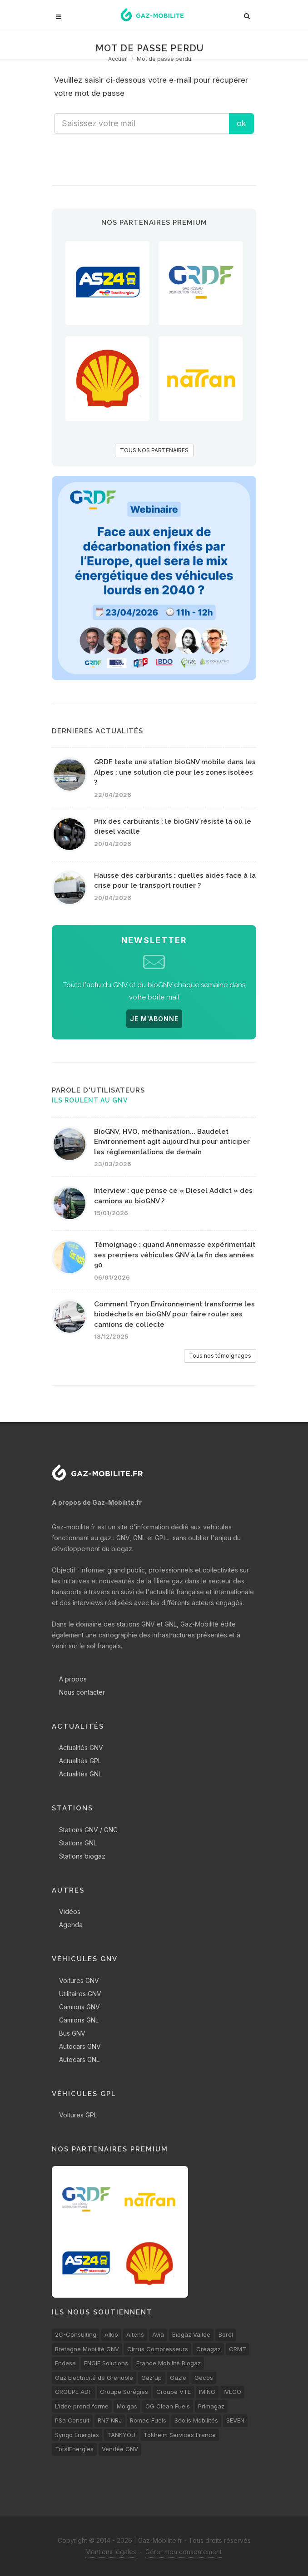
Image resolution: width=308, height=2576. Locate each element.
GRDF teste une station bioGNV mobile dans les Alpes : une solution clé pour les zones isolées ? (175, 772)
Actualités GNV (81, 1747)
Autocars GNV (80, 2046)
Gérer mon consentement (183, 2552)
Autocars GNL (79, 2059)
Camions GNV (79, 2007)
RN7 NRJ (110, 2420)
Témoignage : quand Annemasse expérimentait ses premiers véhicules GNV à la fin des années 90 (174, 1255)
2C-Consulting (75, 2334)
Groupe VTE (173, 2391)
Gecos (203, 2377)
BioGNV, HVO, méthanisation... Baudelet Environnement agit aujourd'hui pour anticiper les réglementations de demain (172, 1141)
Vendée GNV (120, 2448)
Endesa (65, 2363)
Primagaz (211, 2406)
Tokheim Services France (180, 2434)
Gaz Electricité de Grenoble (94, 2377)
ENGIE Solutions (106, 2363)
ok (241, 123)
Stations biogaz (82, 1856)
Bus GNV (72, 2033)
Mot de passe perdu (164, 58)
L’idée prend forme (82, 2406)
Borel (226, 2334)
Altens (135, 2334)
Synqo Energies (77, 2434)
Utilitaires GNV (80, 1994)
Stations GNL (78, 1843)
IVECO (232, 2391)
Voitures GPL (78, 2115)
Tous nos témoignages (220, 1355)
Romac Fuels (148, 2420)
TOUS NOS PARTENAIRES (154, 450)
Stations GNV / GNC (88, 1830)
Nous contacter (82, 1692)
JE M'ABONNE (154, 1019)
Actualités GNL (80, 1774)
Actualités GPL (80, 1761)
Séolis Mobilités (196, 2420)
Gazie (178, 2377)
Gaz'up (151, 2377)
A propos (73, 1679)
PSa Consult (72, 2420)
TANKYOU (121, 2434)
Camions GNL (79, 2020)
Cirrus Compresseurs (157, 2349)
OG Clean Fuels (167, 2406)
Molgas (127, 2406)
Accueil (118, 58)
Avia (158, 2334)
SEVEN (235, 2420)
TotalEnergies (74, 2448)
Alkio (111, 2334)
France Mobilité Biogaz (168, 2363)
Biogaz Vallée (191, 2334)
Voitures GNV (79, 1980)
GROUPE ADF (73, 2391)
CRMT (237, 2349)
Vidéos (69, 1911)
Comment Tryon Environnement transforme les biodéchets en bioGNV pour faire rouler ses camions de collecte (174, 1314)
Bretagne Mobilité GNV (87, 2349)
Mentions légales (110, 2552)
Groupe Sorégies (124, 2391)
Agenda (71, 1924)
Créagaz (208, 2349)
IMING (207, 2391)
